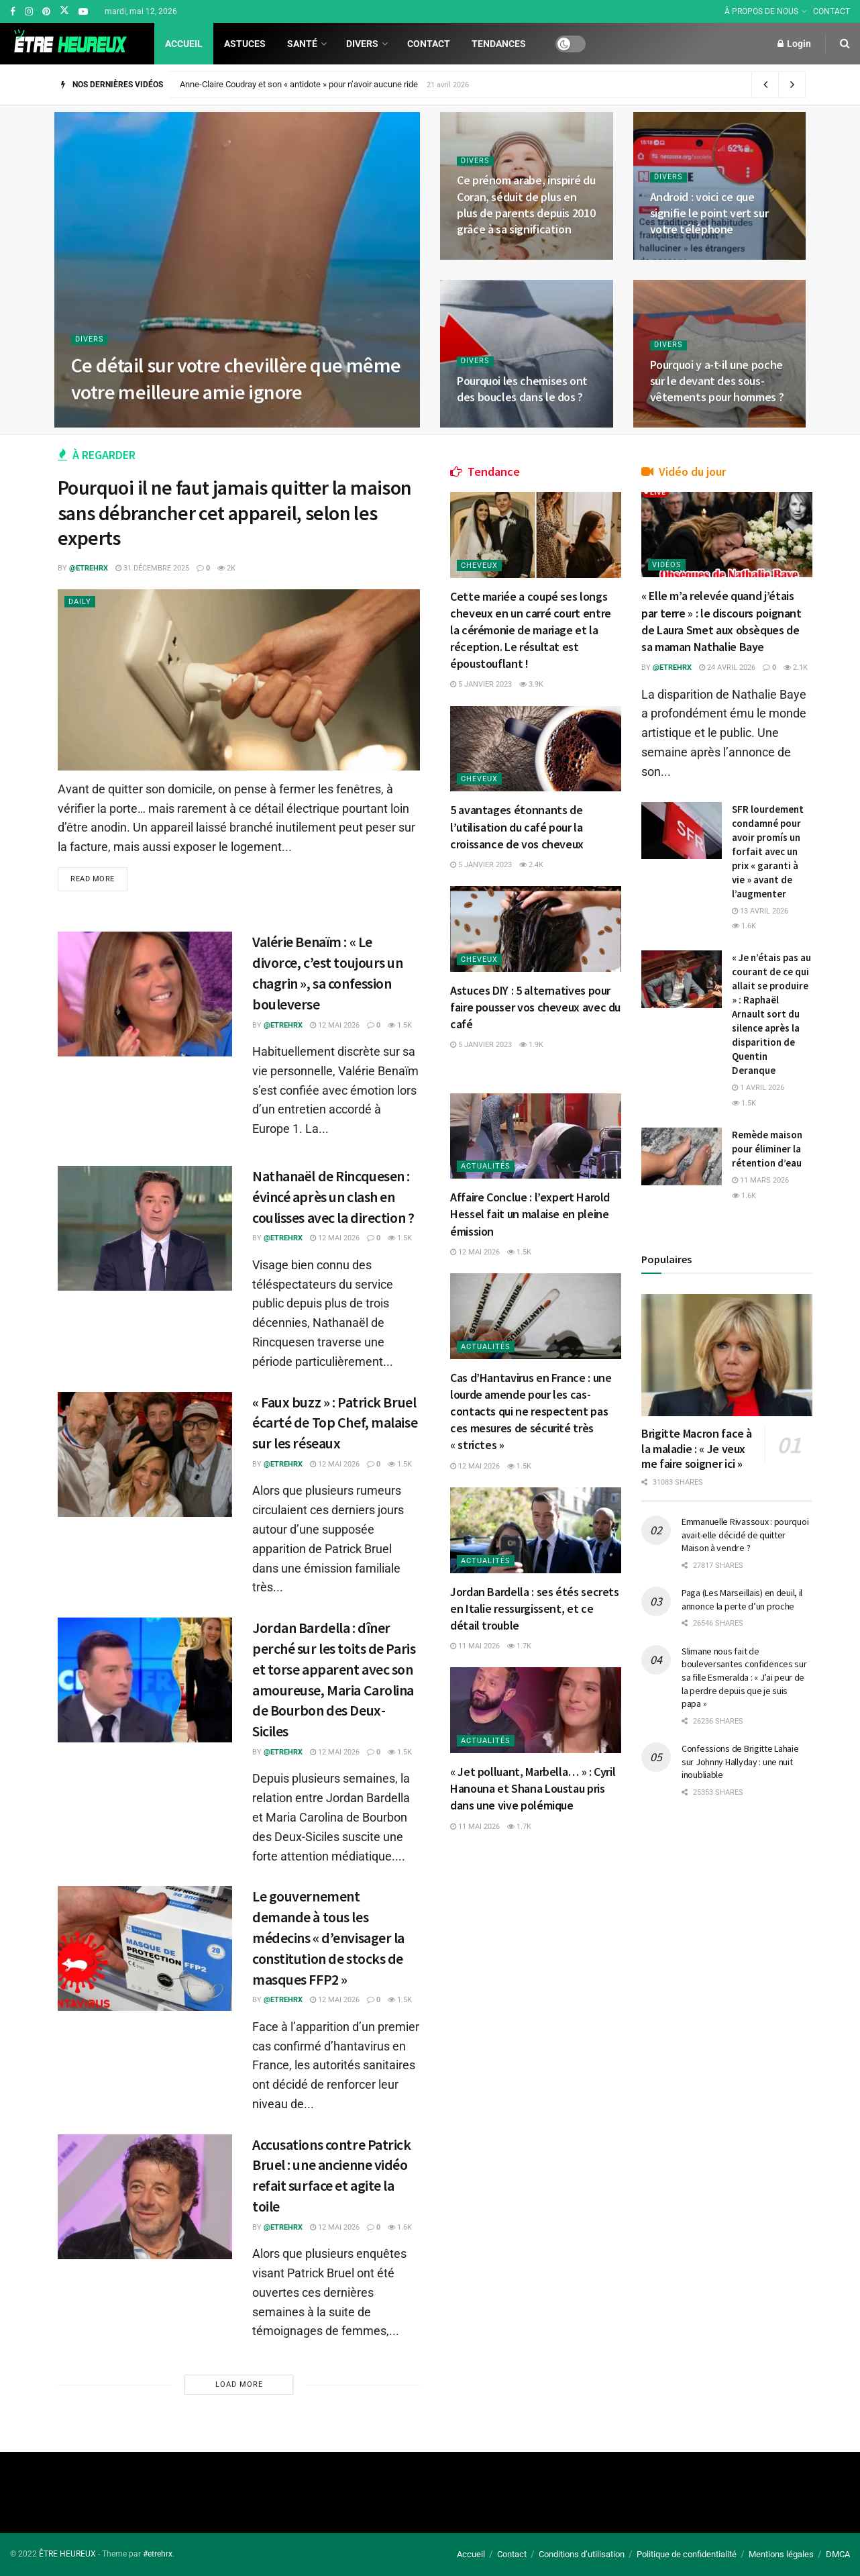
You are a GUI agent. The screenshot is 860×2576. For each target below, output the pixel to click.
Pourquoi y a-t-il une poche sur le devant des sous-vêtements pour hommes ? (717, 381)
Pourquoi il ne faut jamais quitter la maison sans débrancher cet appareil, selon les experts (235, 512)
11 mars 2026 (760, 1180)
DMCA (838, 2554)
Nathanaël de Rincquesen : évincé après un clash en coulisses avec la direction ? (333, 1197)
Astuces (245, 43)
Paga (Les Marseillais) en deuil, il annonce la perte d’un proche (742, 1599)
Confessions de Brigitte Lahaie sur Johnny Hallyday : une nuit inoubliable (740, 1761)
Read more (92, 879)
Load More (239, 2384)
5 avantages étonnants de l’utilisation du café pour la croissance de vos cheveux (517, 826)
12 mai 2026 (335, 1025)
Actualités (485, 1166)
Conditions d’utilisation (582, 2554)
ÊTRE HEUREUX (67, 2554)
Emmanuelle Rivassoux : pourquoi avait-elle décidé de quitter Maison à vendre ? (745, 1535)
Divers (362, 43)
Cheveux (479, 565)
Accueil (184, 43)
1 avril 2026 (758, 1087)
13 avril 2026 (760, 911)
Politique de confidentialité (687, 2554)
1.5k (400, 1025)
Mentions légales (781, 2554)
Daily (79, 601)
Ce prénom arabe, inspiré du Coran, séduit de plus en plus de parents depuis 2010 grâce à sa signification (526, 204)
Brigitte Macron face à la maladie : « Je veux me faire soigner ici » (696, 1448)
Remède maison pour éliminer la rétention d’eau (767, 1148)
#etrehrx (157, 2554)
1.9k (531, 1044)
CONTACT (831, 11)
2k (226, 568)
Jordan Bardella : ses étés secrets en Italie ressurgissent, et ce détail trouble (534, 1608)
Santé (302, 43)
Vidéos (667, 564)
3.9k (531, 684)
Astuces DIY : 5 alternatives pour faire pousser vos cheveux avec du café (535, 1007)
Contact (428, 43)
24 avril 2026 (727, 667)
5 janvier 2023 (481, 684)
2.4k (531, 864)
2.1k (796, 667)
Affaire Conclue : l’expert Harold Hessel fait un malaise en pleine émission (530, 1213)
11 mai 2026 (475, 1646)
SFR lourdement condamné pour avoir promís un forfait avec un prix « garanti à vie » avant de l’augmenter (768, 851)
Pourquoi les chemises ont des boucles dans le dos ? (522, 389)
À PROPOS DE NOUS (761, 11)
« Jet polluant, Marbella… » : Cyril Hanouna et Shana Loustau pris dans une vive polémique (532, 1788)
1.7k (519, 1646)
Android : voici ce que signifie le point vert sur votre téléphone (709, 213)
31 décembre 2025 (152, 568)
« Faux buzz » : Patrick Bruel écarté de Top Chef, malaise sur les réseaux (334, 1423)
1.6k (400, 2227)
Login (794, 43)
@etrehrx (88, 568)
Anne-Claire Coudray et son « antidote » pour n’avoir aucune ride (299, 84)
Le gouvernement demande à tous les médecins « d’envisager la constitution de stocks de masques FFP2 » (328, 1937)
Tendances (499, 43)
